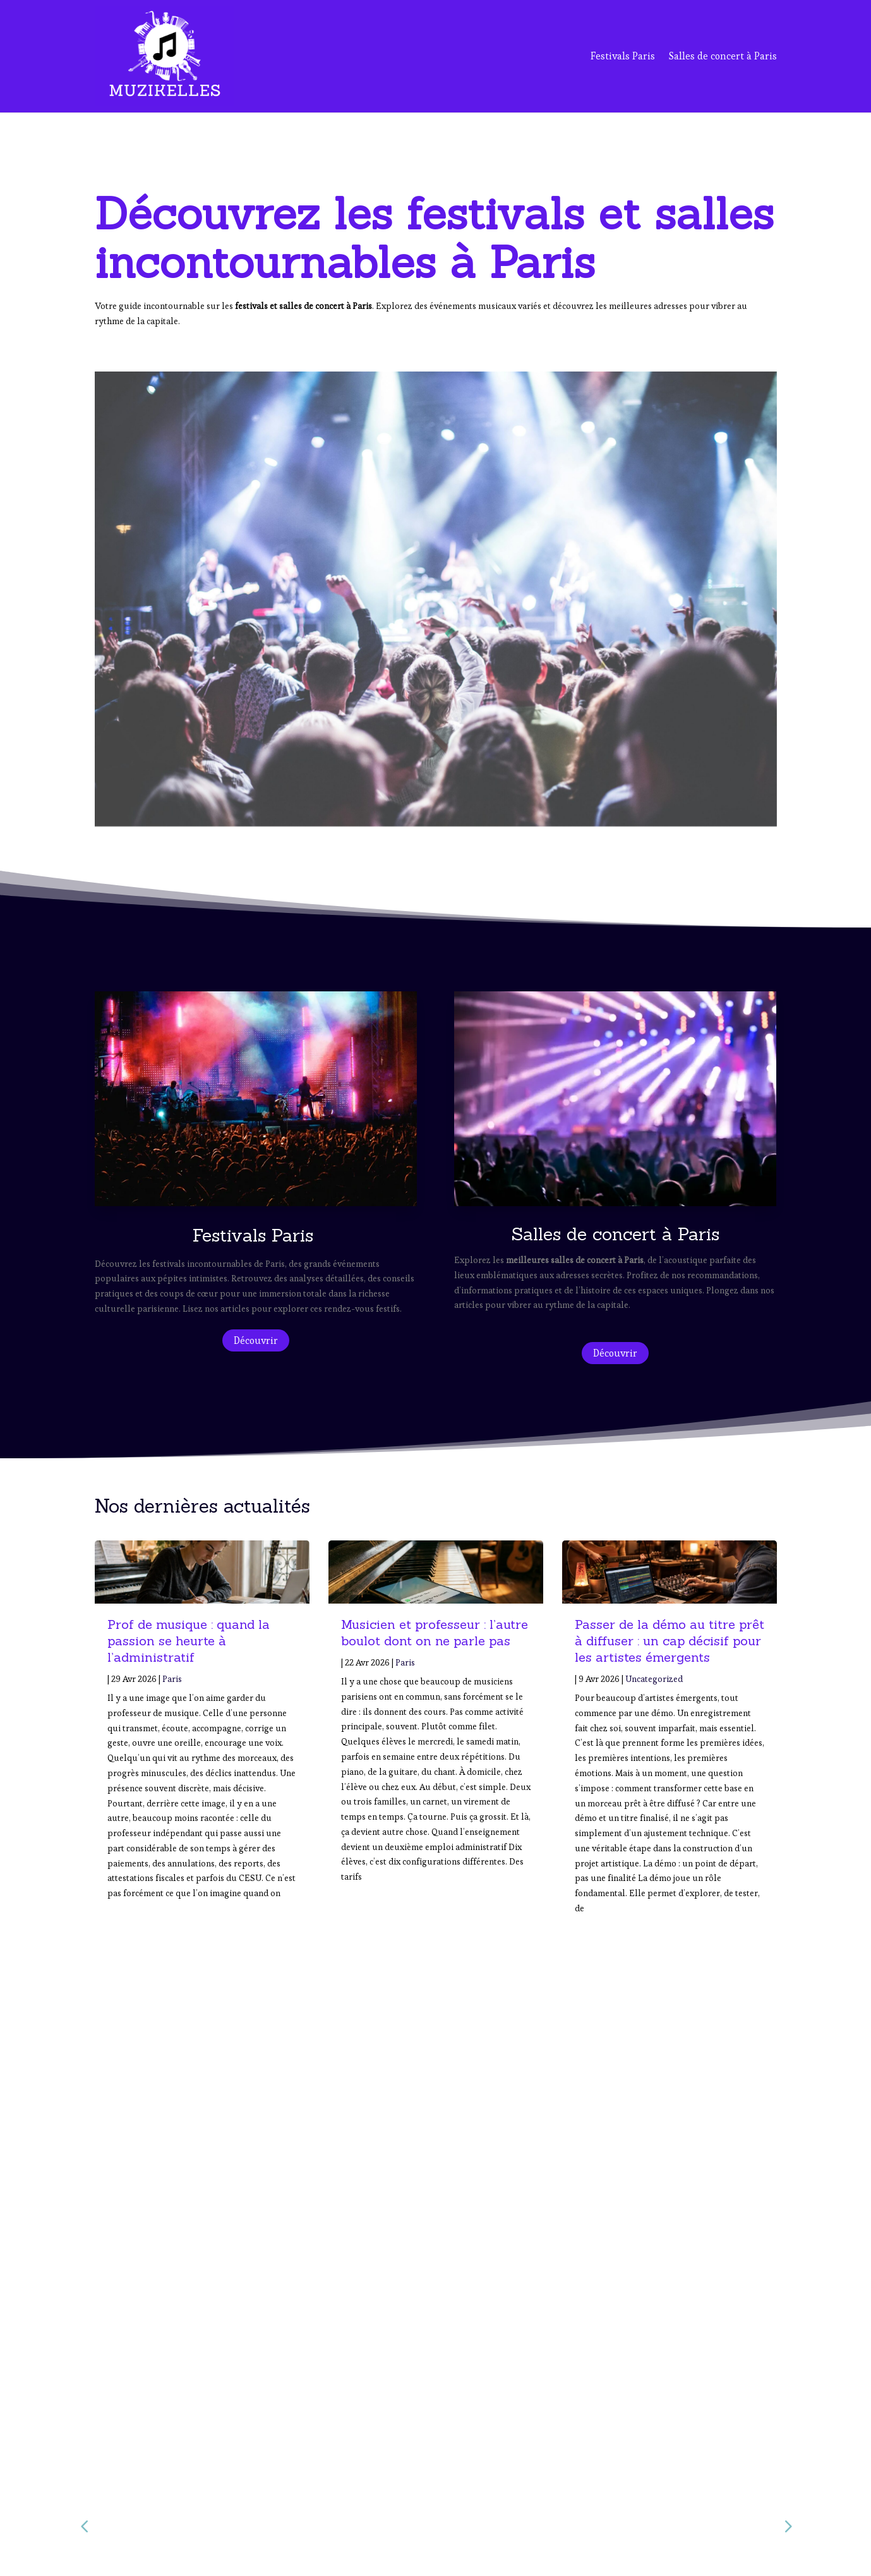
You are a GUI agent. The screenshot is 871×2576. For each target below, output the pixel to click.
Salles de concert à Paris (723, 56)
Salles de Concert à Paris (631, 2492)
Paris (172, 1678)
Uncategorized (654, 1678)
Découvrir (256, 1340)
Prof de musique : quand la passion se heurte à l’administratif (188, 1640)
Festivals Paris (623, 56)
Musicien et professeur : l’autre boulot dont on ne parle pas (434, 1632)
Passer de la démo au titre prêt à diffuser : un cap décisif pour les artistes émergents (669, 1640)
